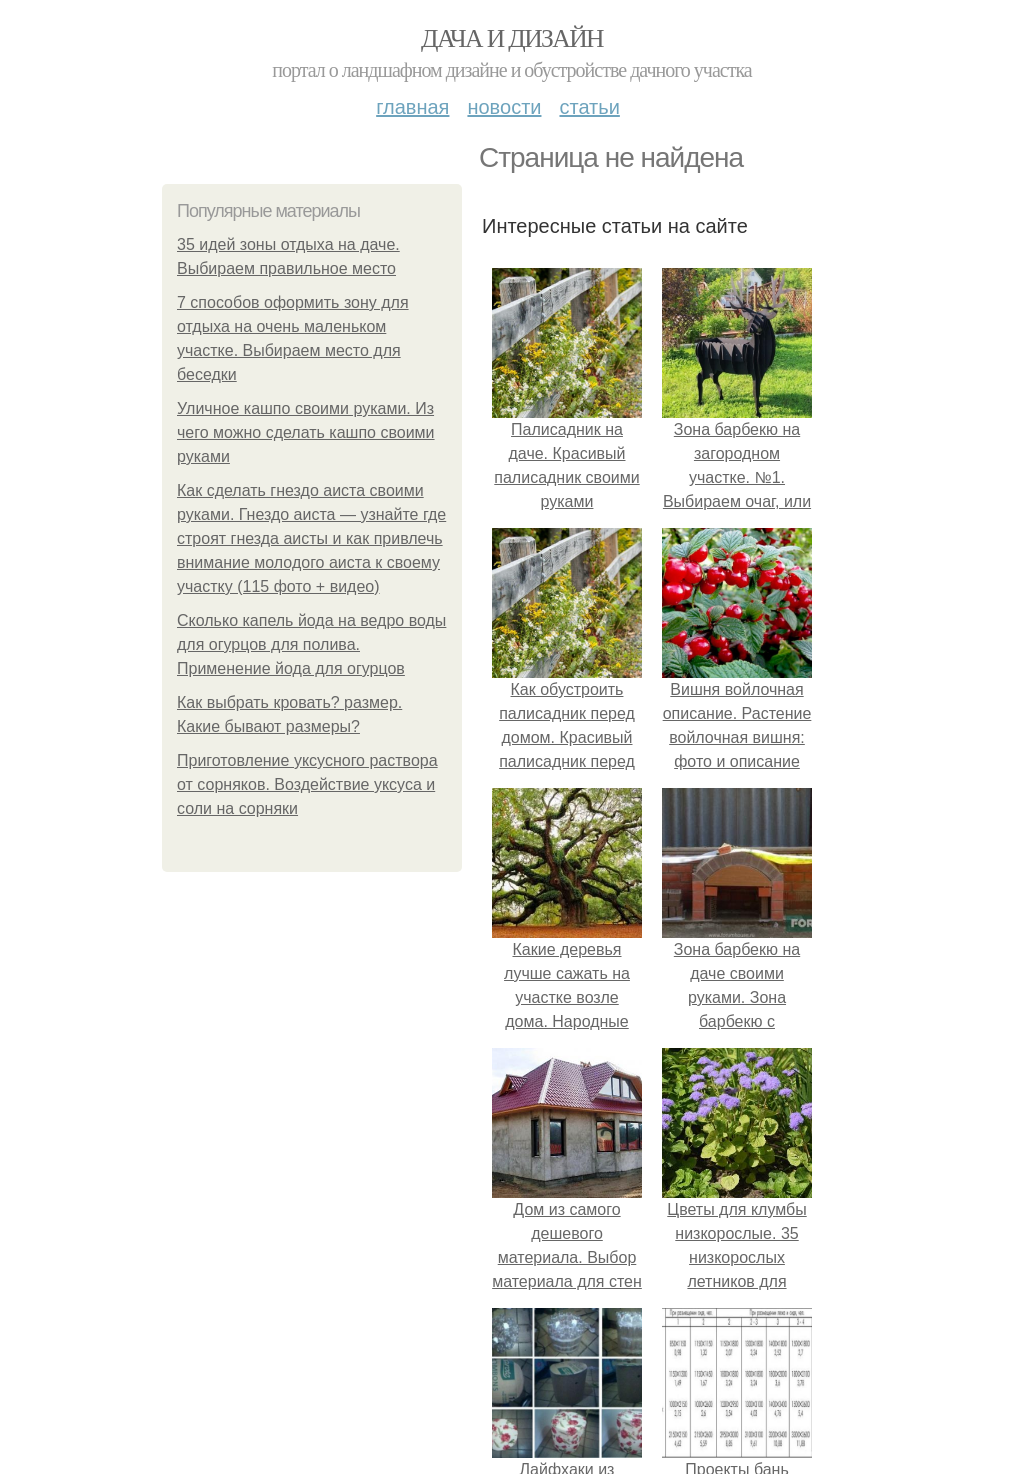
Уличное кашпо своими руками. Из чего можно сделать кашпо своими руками (306, 432)
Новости (504, 107)
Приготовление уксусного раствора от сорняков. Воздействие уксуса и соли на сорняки (307, 784)
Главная (412, 107)
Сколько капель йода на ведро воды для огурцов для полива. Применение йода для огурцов (311, 644)
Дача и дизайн (512, 38)
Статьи (589, 107)
